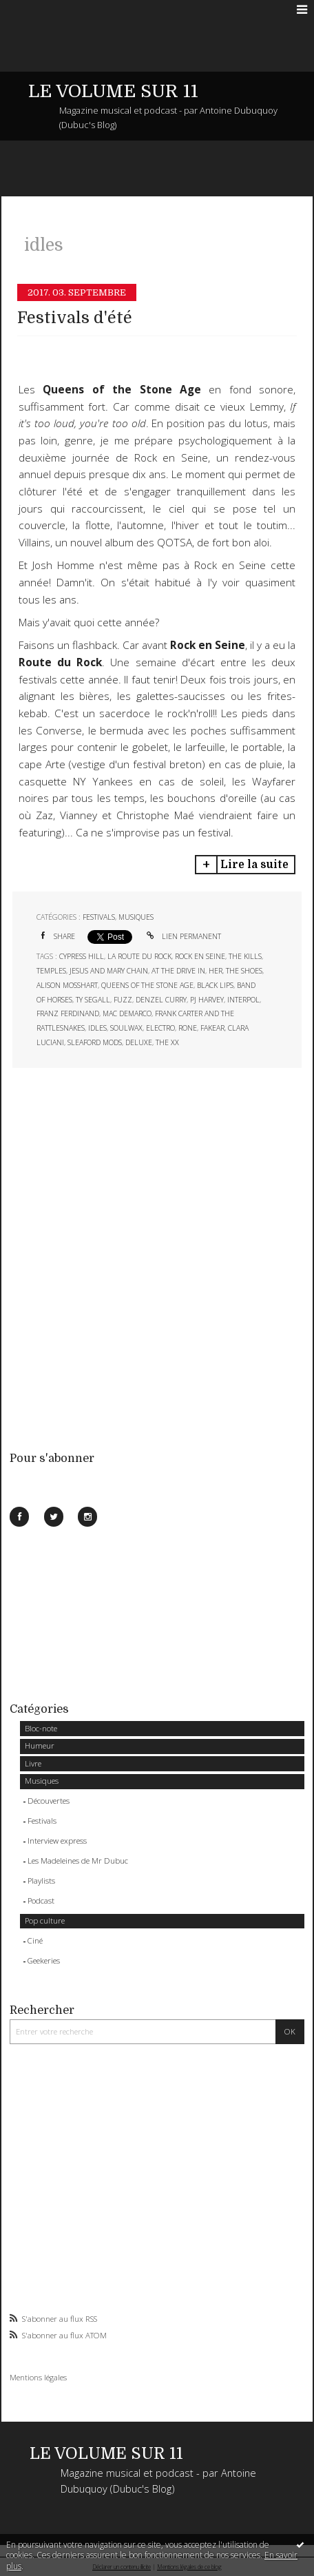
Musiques (42, 1780)
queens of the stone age (147, 985)
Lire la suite (254, 864)
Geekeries (44, 1960)
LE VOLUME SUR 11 (113, 91)
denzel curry (161, 999)
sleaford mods (94, 1042)
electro (160, 1028)
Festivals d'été (74, 318)
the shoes (244, 971)
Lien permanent (183, 936)
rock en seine (200, 956)
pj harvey (207, 999)
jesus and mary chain (109, 971)
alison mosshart (67, 985)
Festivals (42, 1820)
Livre (33, 1763)
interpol (243, 999)
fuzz (123, 999)
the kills (245, 956)
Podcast (41, 1900)
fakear (212, 1028)
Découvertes (49, 1800)
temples (51, 971)
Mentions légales (38, 2377)
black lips (215, 985)
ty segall (93, 999)
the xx (167, 1042)
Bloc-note (41, 1728)
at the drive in (178, 971)
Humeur (39, 1745)
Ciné (35, 1940)
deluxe (138, 1042)
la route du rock (139, 956)
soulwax (126, 1028)
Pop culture (45, 1920)
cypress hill (81, 956)
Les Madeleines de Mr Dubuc (78, 1860)
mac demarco (127, 1013)
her (215, 971)
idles (97, 1028)
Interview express (57, 1840)
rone (187, 1028)
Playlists (41, 1880)
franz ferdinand (67, 1013)
